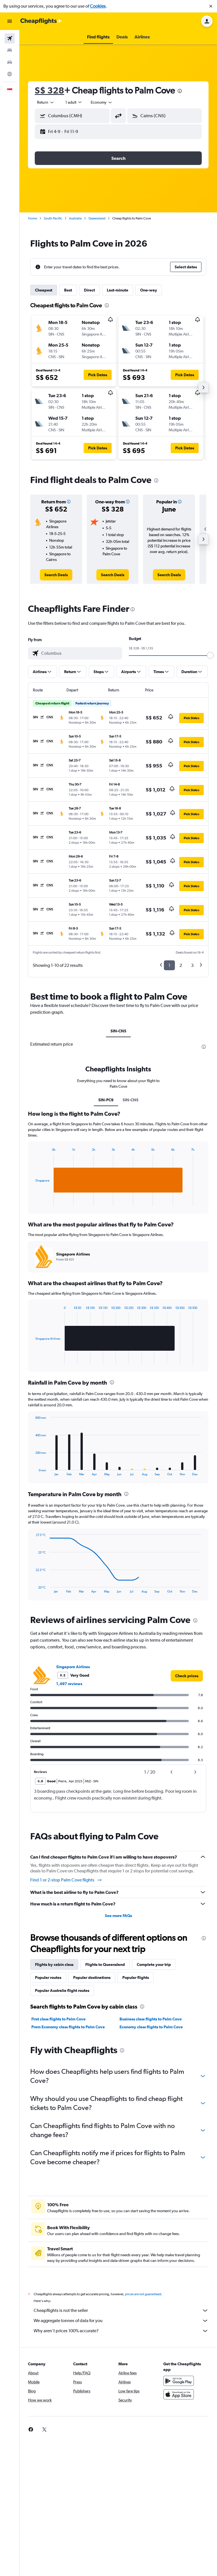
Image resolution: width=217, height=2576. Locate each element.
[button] (211, 6)
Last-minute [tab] (117, 290)
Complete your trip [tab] (154, 2100)
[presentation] (179, 90)
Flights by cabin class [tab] (54, 2100)
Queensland (96, 218)
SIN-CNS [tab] (118, 1031)
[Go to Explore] (9, 74)
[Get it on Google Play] (178, 2522)
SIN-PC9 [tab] (106, 1235)
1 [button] (169, 965)
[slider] (210, 655)
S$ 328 (49, 90)
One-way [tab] (148, 290)
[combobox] (46, 102)
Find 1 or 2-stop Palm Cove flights (66, 2015)
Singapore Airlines (73, 1802)
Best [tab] (68, 290)
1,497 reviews (69, 1819)
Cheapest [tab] (43, 290)
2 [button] (180, 965)
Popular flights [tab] (135, 2113)
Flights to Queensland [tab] (105, 2100)
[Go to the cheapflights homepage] (41, 21)
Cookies (98, 6)
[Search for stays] (9, 50)
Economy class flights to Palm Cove (151, 2162)
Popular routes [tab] (48, 2113)
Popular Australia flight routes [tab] (62, 2126)
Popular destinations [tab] (91, 2113)
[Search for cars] (9, 62)
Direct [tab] (89, 290)
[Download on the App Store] (178, 2536)
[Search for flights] (9, 38)
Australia (75, 218)
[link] (56, 574)
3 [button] (192, 965)
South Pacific (53, 218)
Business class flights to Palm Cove (151, 2154)
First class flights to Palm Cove (58, 2154)
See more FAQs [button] (118, 2051)
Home (32, 218)
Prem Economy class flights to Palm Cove (68, 2162)
